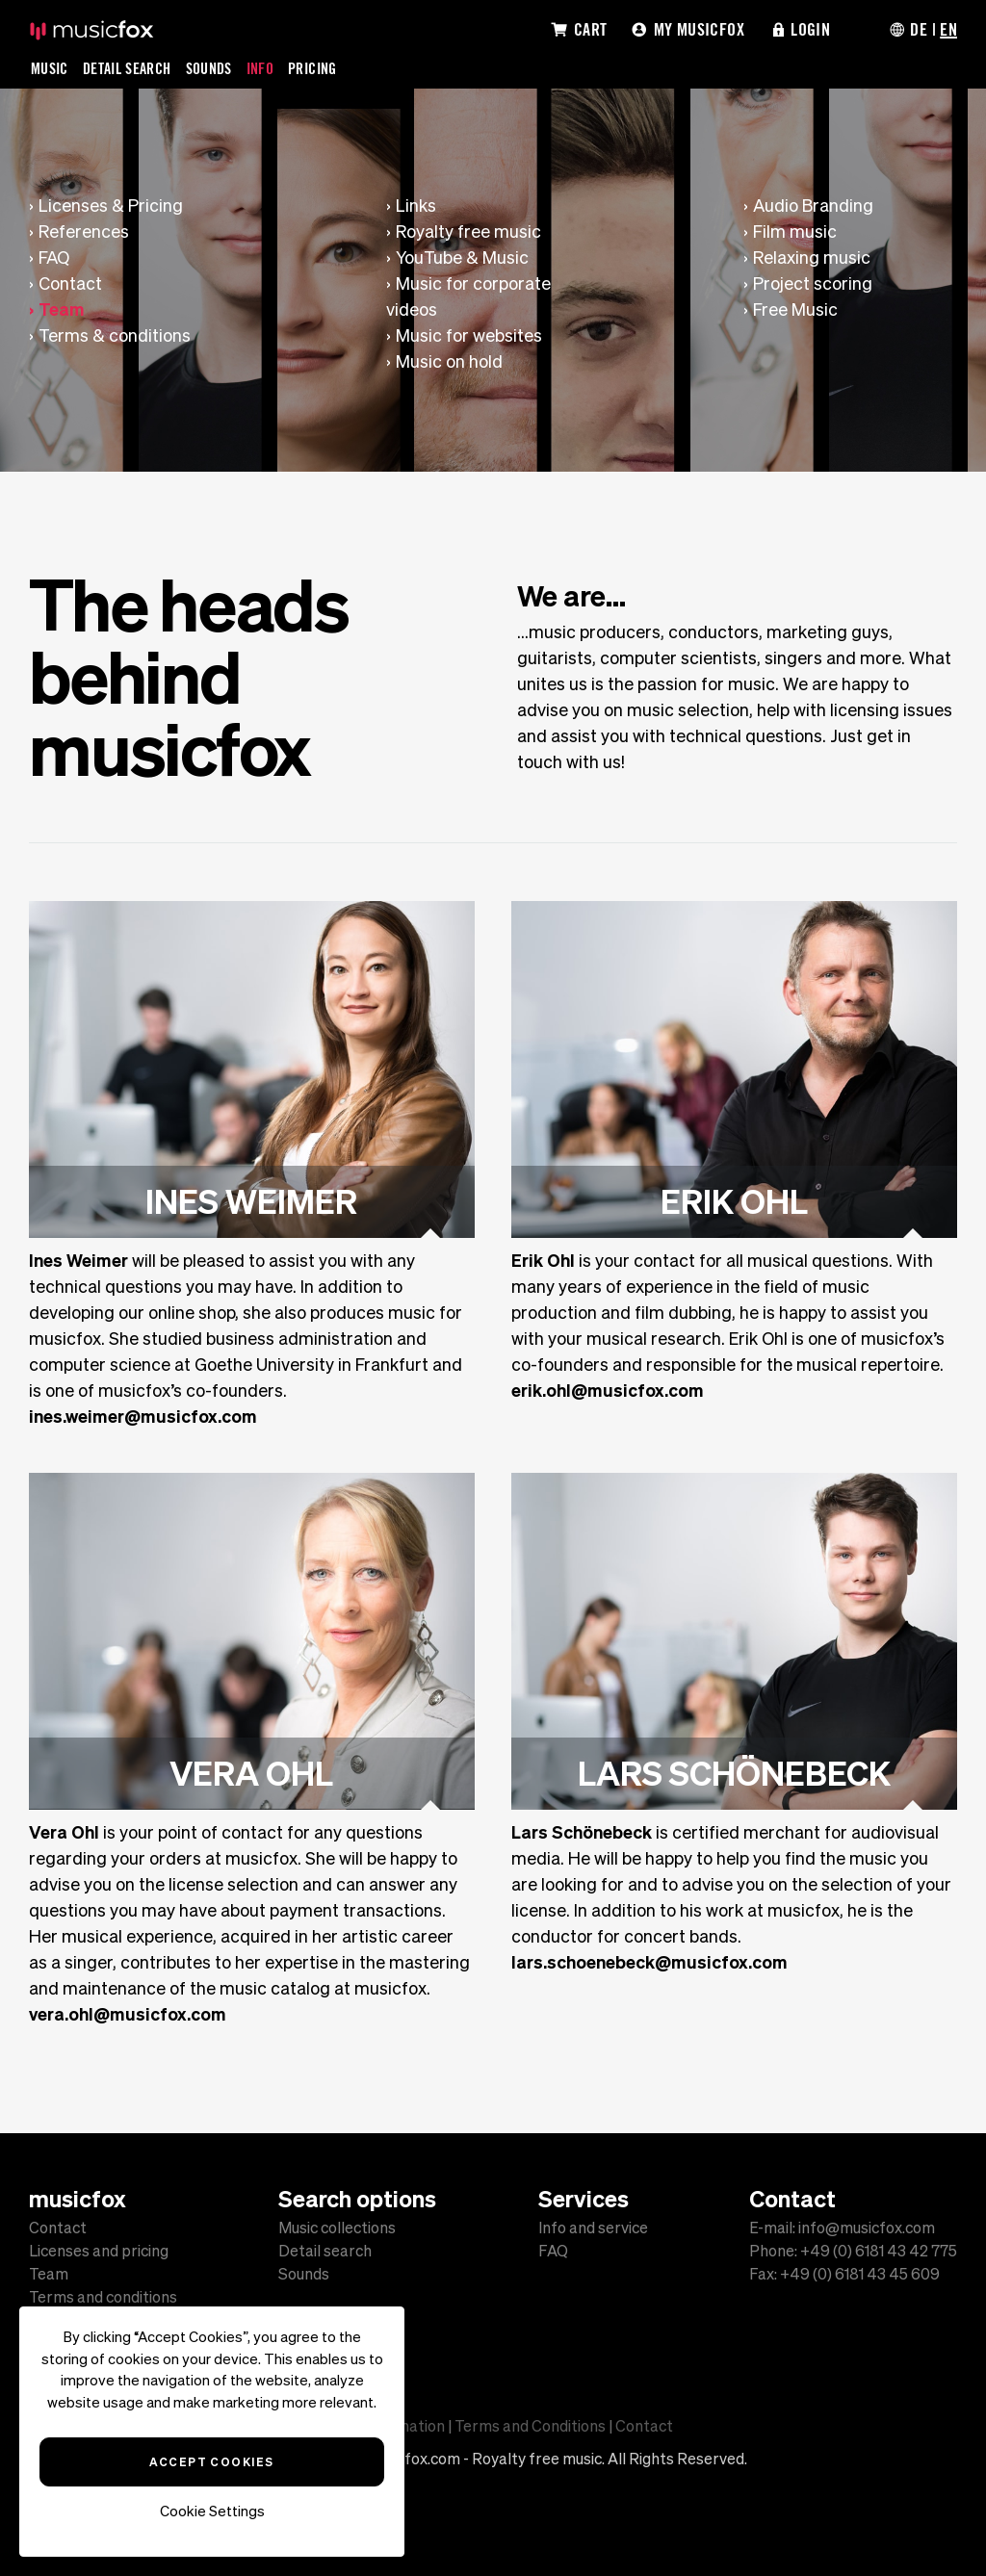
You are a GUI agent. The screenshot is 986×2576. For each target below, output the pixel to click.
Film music (795, 231)
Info (259, 68)
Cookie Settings (212, 2511)
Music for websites (469, 335)
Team (62, 309)
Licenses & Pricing (111, 205)
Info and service (593, 2227)
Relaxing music (811, 257)
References (84, 231)
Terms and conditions (103, 2297)
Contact (70, 283)
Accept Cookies (211, 2461)
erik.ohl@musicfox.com (607, 1390)
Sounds (209, 68)
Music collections (337, 2227)
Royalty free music (468, 231)
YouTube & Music (462, 257)
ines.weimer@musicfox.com (143, 1416)
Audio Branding (813, 205)
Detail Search (127, 68)
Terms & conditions (115, 335)
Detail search (325, 2250)
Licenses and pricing (99, 2250)
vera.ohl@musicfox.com (127, 2013)
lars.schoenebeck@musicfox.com (649, 1961)
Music (49, 68)
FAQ (54, 257)
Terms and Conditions (530, 2425)
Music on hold (449, 361)
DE (918, 28)
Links (416, 205)
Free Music (795, 309)
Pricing (312, 68)
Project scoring (812, 283)
